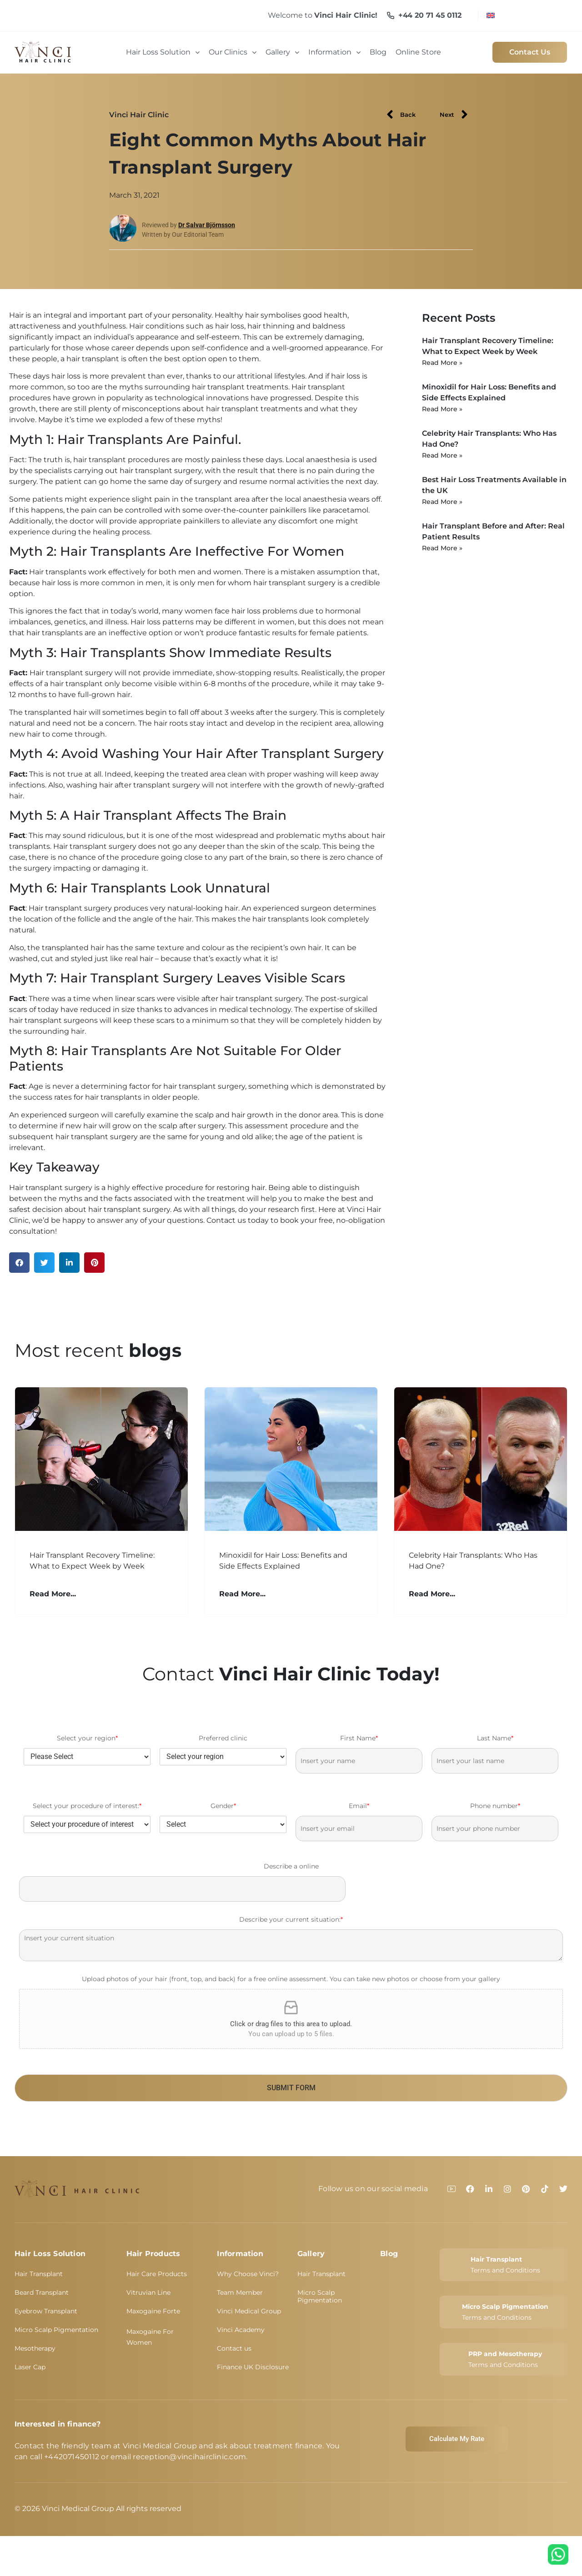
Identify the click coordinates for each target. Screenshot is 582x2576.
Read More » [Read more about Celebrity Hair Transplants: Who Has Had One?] (442, 455)
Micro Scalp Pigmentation (56, 2330)
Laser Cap (30, 2367)
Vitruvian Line (148, 2292)
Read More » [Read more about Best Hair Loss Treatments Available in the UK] (442, 502)
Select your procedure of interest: (87, 1806)
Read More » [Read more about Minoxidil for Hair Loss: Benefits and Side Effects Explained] (442, 409)
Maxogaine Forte (153, 2311)
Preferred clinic (223, 1738)
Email (359, 1806)
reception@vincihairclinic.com (189, 2456)
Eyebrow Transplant (46, 2311)
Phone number (495, 1806)
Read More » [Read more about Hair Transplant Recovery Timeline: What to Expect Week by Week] (442, 363)
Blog (389, 2253)
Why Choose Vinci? (248, 2274)
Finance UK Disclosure (253, 2367)
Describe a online (291, 1866)
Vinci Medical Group (249, 2311)
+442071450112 (71, 2456)
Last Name (495, 1738)
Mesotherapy (35, 2348)
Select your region (87, 1738)
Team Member (240, 2292)
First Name (359, 1738)
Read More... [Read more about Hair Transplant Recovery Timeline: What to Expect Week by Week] (53, 1593)
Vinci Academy (241, 2330)
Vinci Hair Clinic (139, 114)
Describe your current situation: (291, 1920)
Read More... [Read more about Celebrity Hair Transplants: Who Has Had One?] (432, 1593)
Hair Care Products (156, 2274)
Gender (223, 1806)
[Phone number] (494, 1828)
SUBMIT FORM (291, 2087)
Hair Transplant (39, 2274)
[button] (19, 1262)
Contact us (234, 2348)
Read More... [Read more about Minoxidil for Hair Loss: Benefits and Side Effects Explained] (242, 1593)
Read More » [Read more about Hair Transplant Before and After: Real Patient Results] (442, 548)
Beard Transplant (42, 2292)
